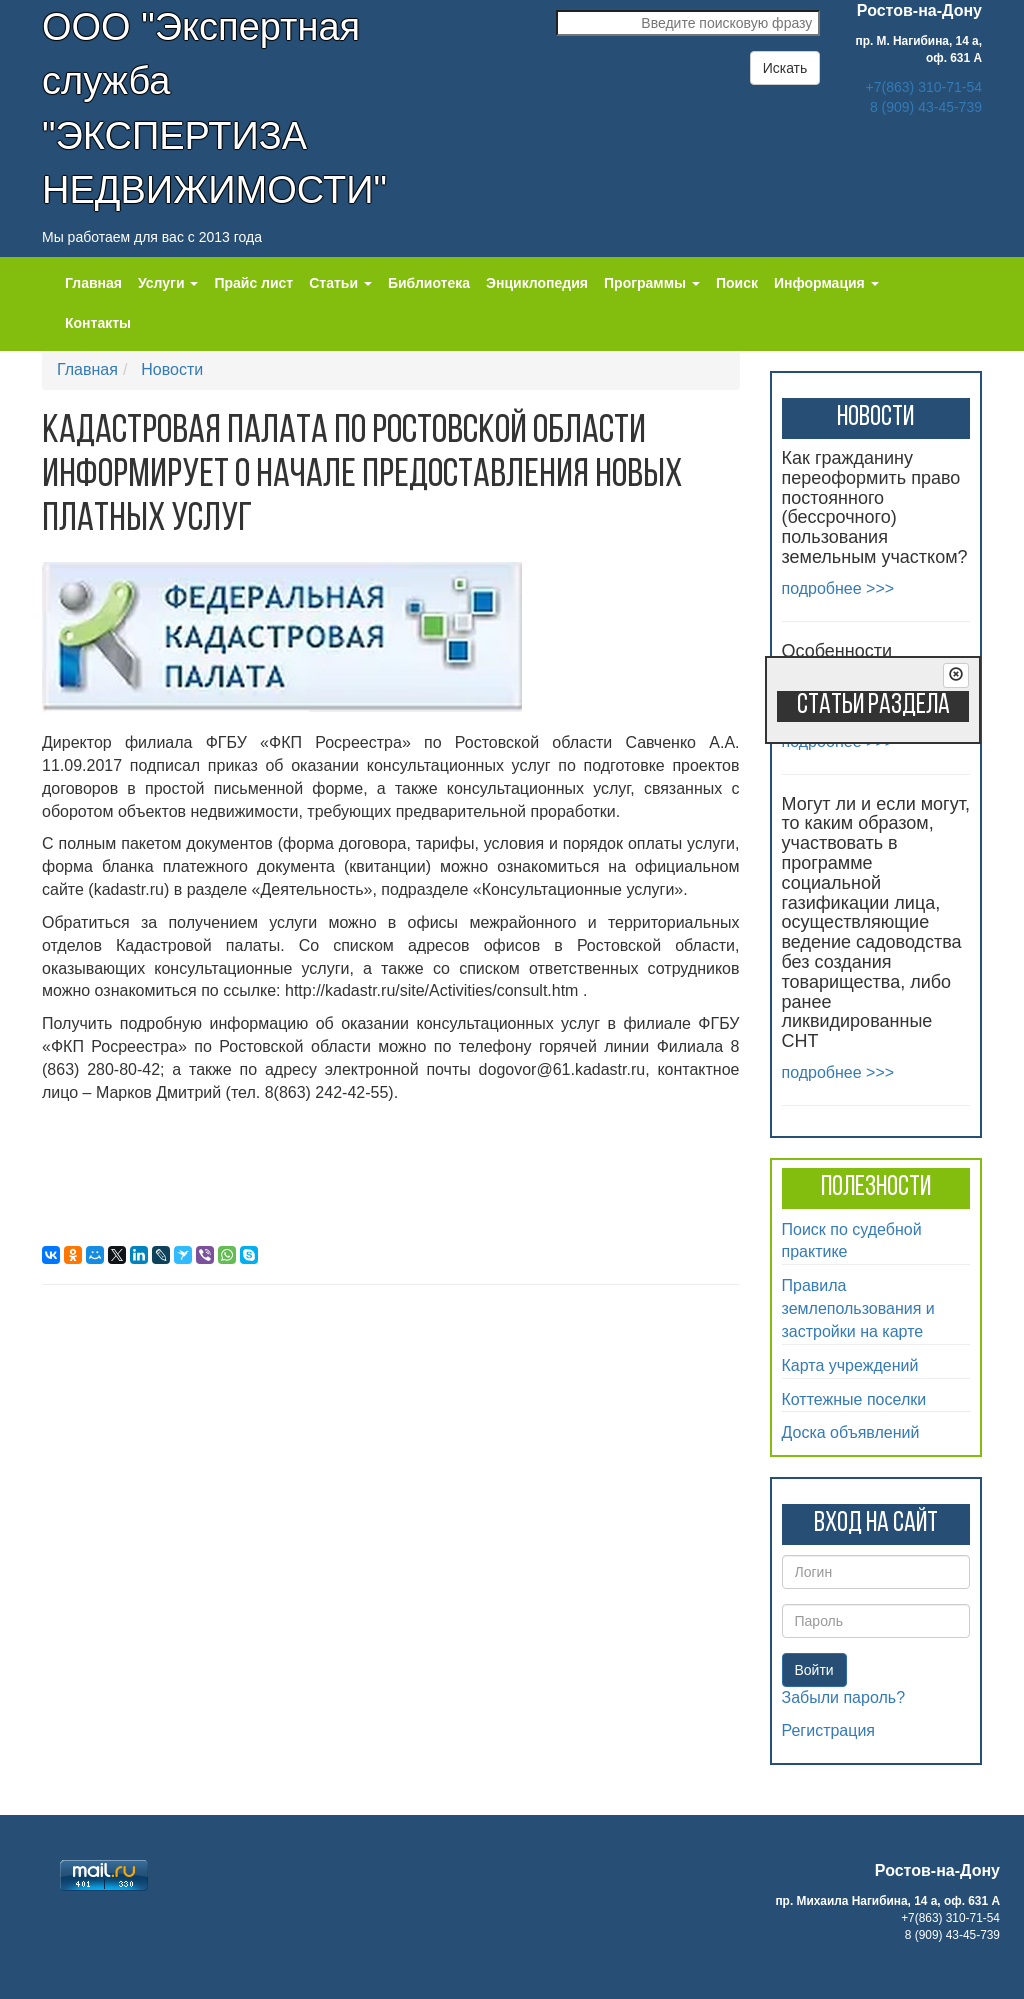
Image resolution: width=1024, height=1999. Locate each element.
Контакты (98, 323)
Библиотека (429, 283)
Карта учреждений (850, 1365)
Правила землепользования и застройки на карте (858, 1308)
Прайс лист (253, 283)
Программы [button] (652, 283)
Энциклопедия (537, 283)
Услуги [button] (168, 283)
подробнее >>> (838, 588)
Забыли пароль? (844, 1697)
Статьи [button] (340, 283)
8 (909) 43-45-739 (926, 107)
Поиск (737, 283)
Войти (814, 1670)
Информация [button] (826, 283)
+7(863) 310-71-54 (924, 87)
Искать (785, 68)
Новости (172, 369)
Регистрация (829, 1730)
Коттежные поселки (854, 1399)
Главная (93, 283)
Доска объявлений (851, 1432)
